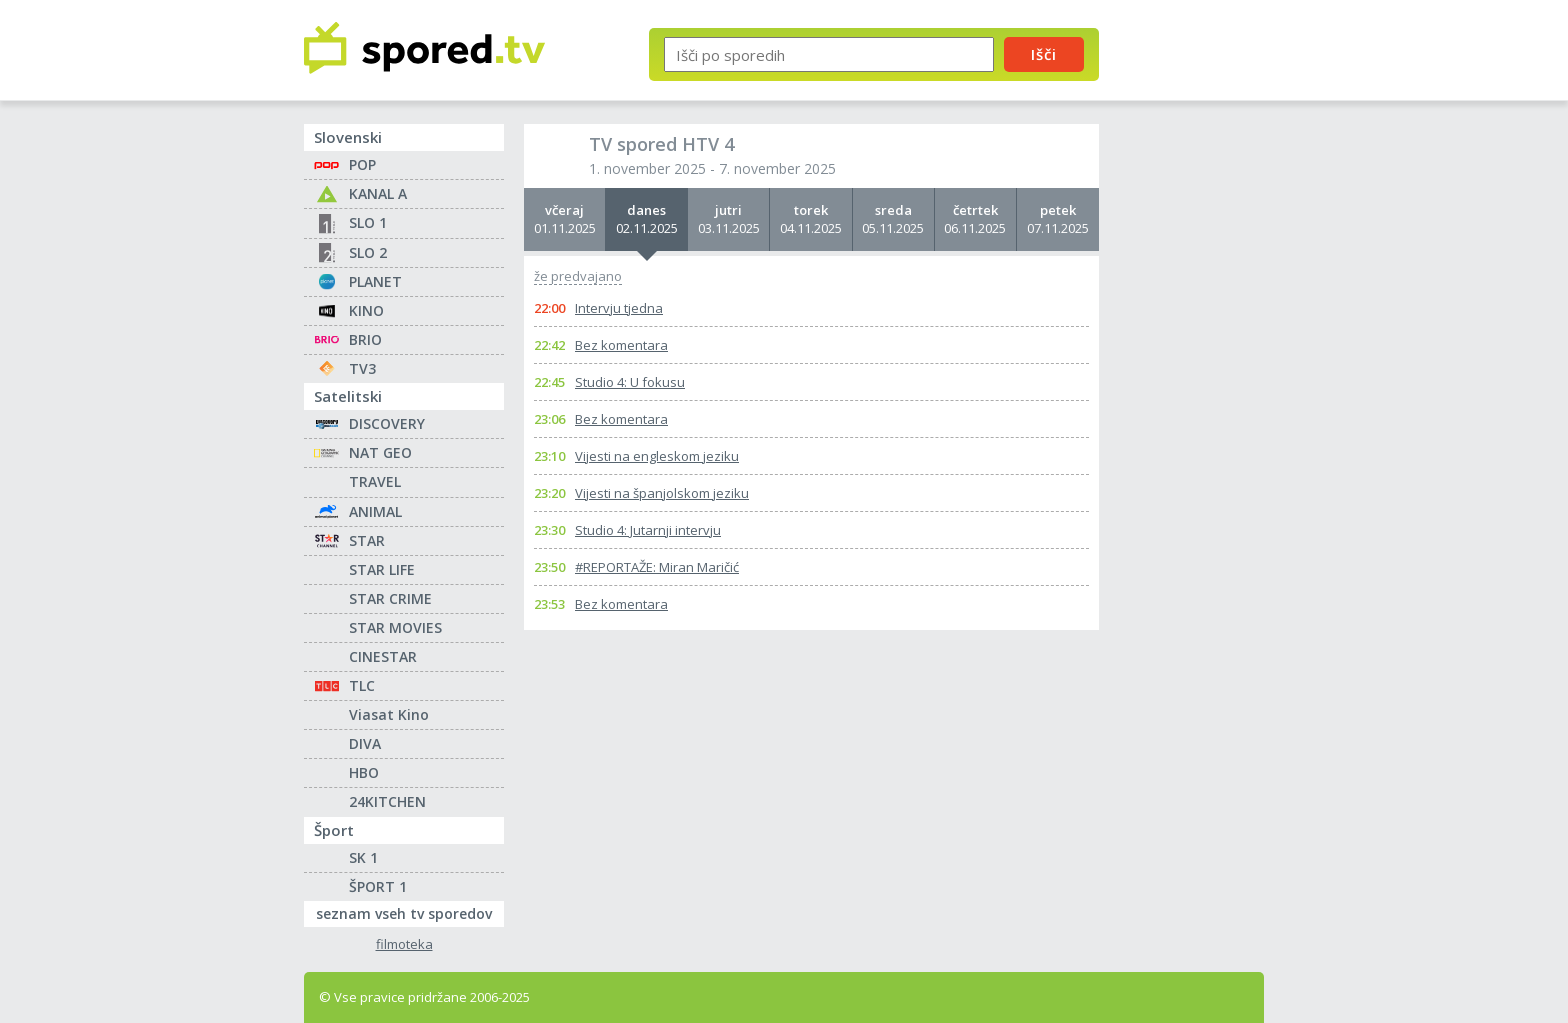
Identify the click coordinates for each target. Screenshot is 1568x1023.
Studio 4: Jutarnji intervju (648, 530)
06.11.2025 (975, 219)
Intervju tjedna (619, 308)
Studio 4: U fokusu (630, 382)
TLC (362, 685)
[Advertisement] (1199, 328)
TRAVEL (375, 481)
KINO (366, 310)
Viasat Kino (389, 714)
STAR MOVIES (395, 627)
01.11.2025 (564, 219)
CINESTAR (383, 656)
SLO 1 (368, 222)
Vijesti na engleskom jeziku (657, 456)
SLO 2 (368, 252)
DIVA (365, 743)
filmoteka (404, 944)
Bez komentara (621, 345)
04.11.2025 (810, 219)
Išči (1044, 54)
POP (362, 164)
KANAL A (378, 193)
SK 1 (363, 857)
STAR (367, 540)
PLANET (375, 281)
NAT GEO (380, 452)
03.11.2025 (728, 219)
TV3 (362, 368)
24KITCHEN (387, 801)
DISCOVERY (387, 423)
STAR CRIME (390, 598)
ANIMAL (375, 511)
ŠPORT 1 (378, 886)
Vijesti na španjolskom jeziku (662, 493)
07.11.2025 (1058, 219)
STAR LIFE (382, 569)
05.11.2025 (893, 219)
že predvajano (578, 277)
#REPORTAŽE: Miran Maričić (657, 567)
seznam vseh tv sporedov (410, 912)
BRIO (365, 339)
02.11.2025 (646, 219)
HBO (364, 772)
